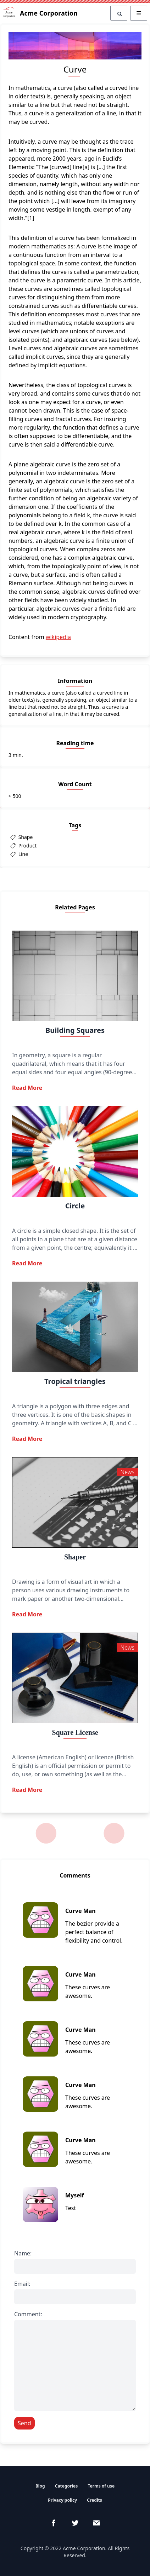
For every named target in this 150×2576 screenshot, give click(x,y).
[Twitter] (75, 2523)
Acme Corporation (40, 13)
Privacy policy (62, 2500)
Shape (25, 837)
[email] (96, 2523)
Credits (94, 2500)
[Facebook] (53, 2523)
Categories (66, 2486)
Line (22, 854)
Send (24, 2423)
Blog (40, 2486)
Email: (22, 2284)
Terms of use (101, 2486)
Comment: (28, 2314)
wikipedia (58, 637)
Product (27, 845)
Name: (23, 2253)
